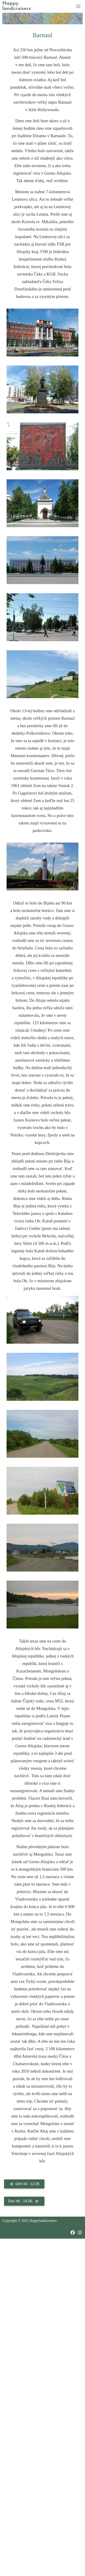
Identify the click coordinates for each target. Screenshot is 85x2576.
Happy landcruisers (16, 6)
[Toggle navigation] (78, 6)
